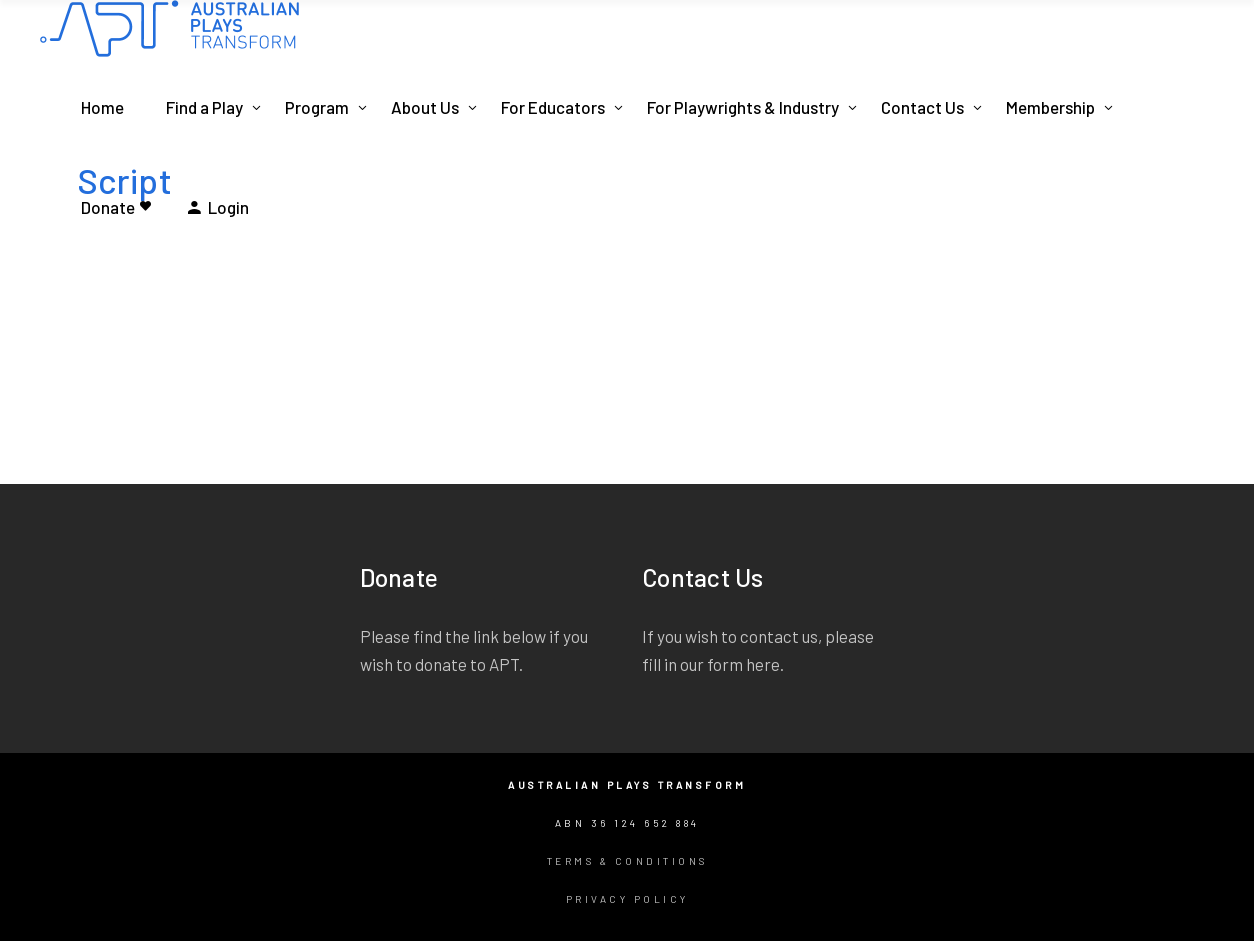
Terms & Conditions (627, 861)
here (763, 664)
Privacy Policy (627, 899)
